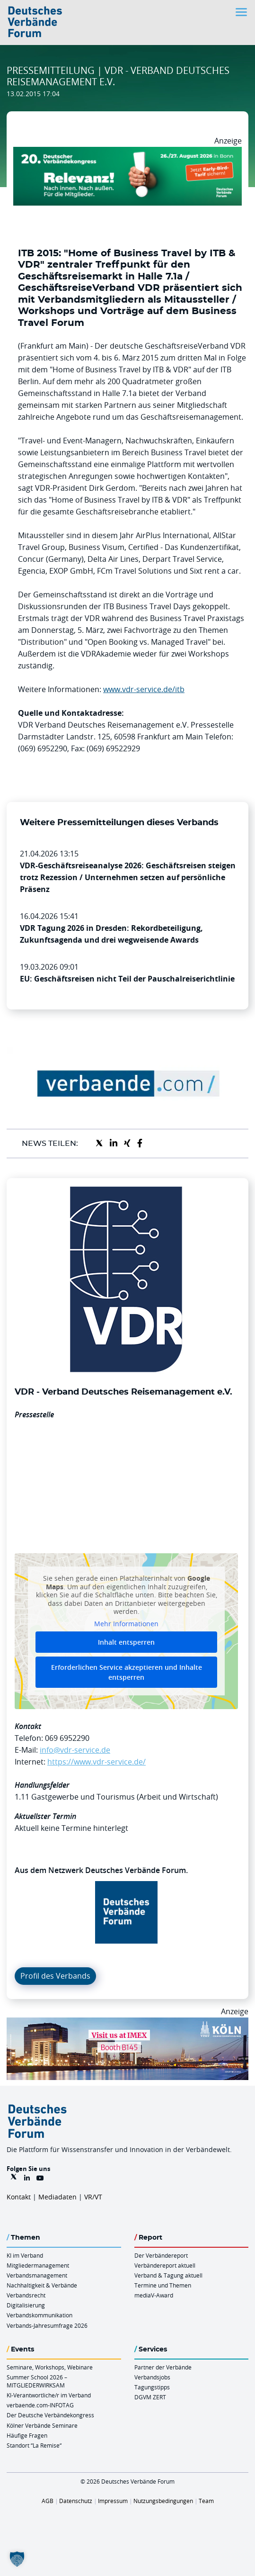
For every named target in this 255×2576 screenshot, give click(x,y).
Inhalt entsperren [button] (126, 1642)
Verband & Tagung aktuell (168, 2275)
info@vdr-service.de (75, 1750)
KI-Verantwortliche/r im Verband (49, 2395)
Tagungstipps (152, 2387)
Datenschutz (75, 2500)
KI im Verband (25, 2255)
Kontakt (19, 2196)
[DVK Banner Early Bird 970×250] (127, 152)
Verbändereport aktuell (164, 2265)
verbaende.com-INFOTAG (40, 2405)
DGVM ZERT (150, 2397)
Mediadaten (57, 2196)
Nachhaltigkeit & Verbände (42, 2285)
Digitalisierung (26, 2305)
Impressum (113, 2500)
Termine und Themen (162, 2285)
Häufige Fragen (27, 2435)
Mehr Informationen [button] (126, 1624)
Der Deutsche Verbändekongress (50, 2415)
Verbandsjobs (152, 2377)
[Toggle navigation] (242, 12)
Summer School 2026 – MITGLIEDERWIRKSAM (37, 2381)
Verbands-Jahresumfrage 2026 (47, 2325)
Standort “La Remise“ (34, 2445)
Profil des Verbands (55, 1976)
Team (206, 2500)
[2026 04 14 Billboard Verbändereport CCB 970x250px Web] (127, 2023)
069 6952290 (67, 1738)
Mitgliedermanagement (38, 2265)
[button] (17, 2559)
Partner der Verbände (163, 2367)
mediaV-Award (153, 2295)
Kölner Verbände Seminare (42, 2425)
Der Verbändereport (161, 2255)
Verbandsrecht (26, 2295)
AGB (47, 2500)
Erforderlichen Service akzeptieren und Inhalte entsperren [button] (126, 1672)
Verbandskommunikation (39, 2315)
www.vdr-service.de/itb (144, 689)
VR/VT (93, 2196)
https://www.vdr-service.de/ (96, 1761)
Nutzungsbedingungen (163, 2500)
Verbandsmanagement (37, 2275)
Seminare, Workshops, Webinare (50, 2367)
